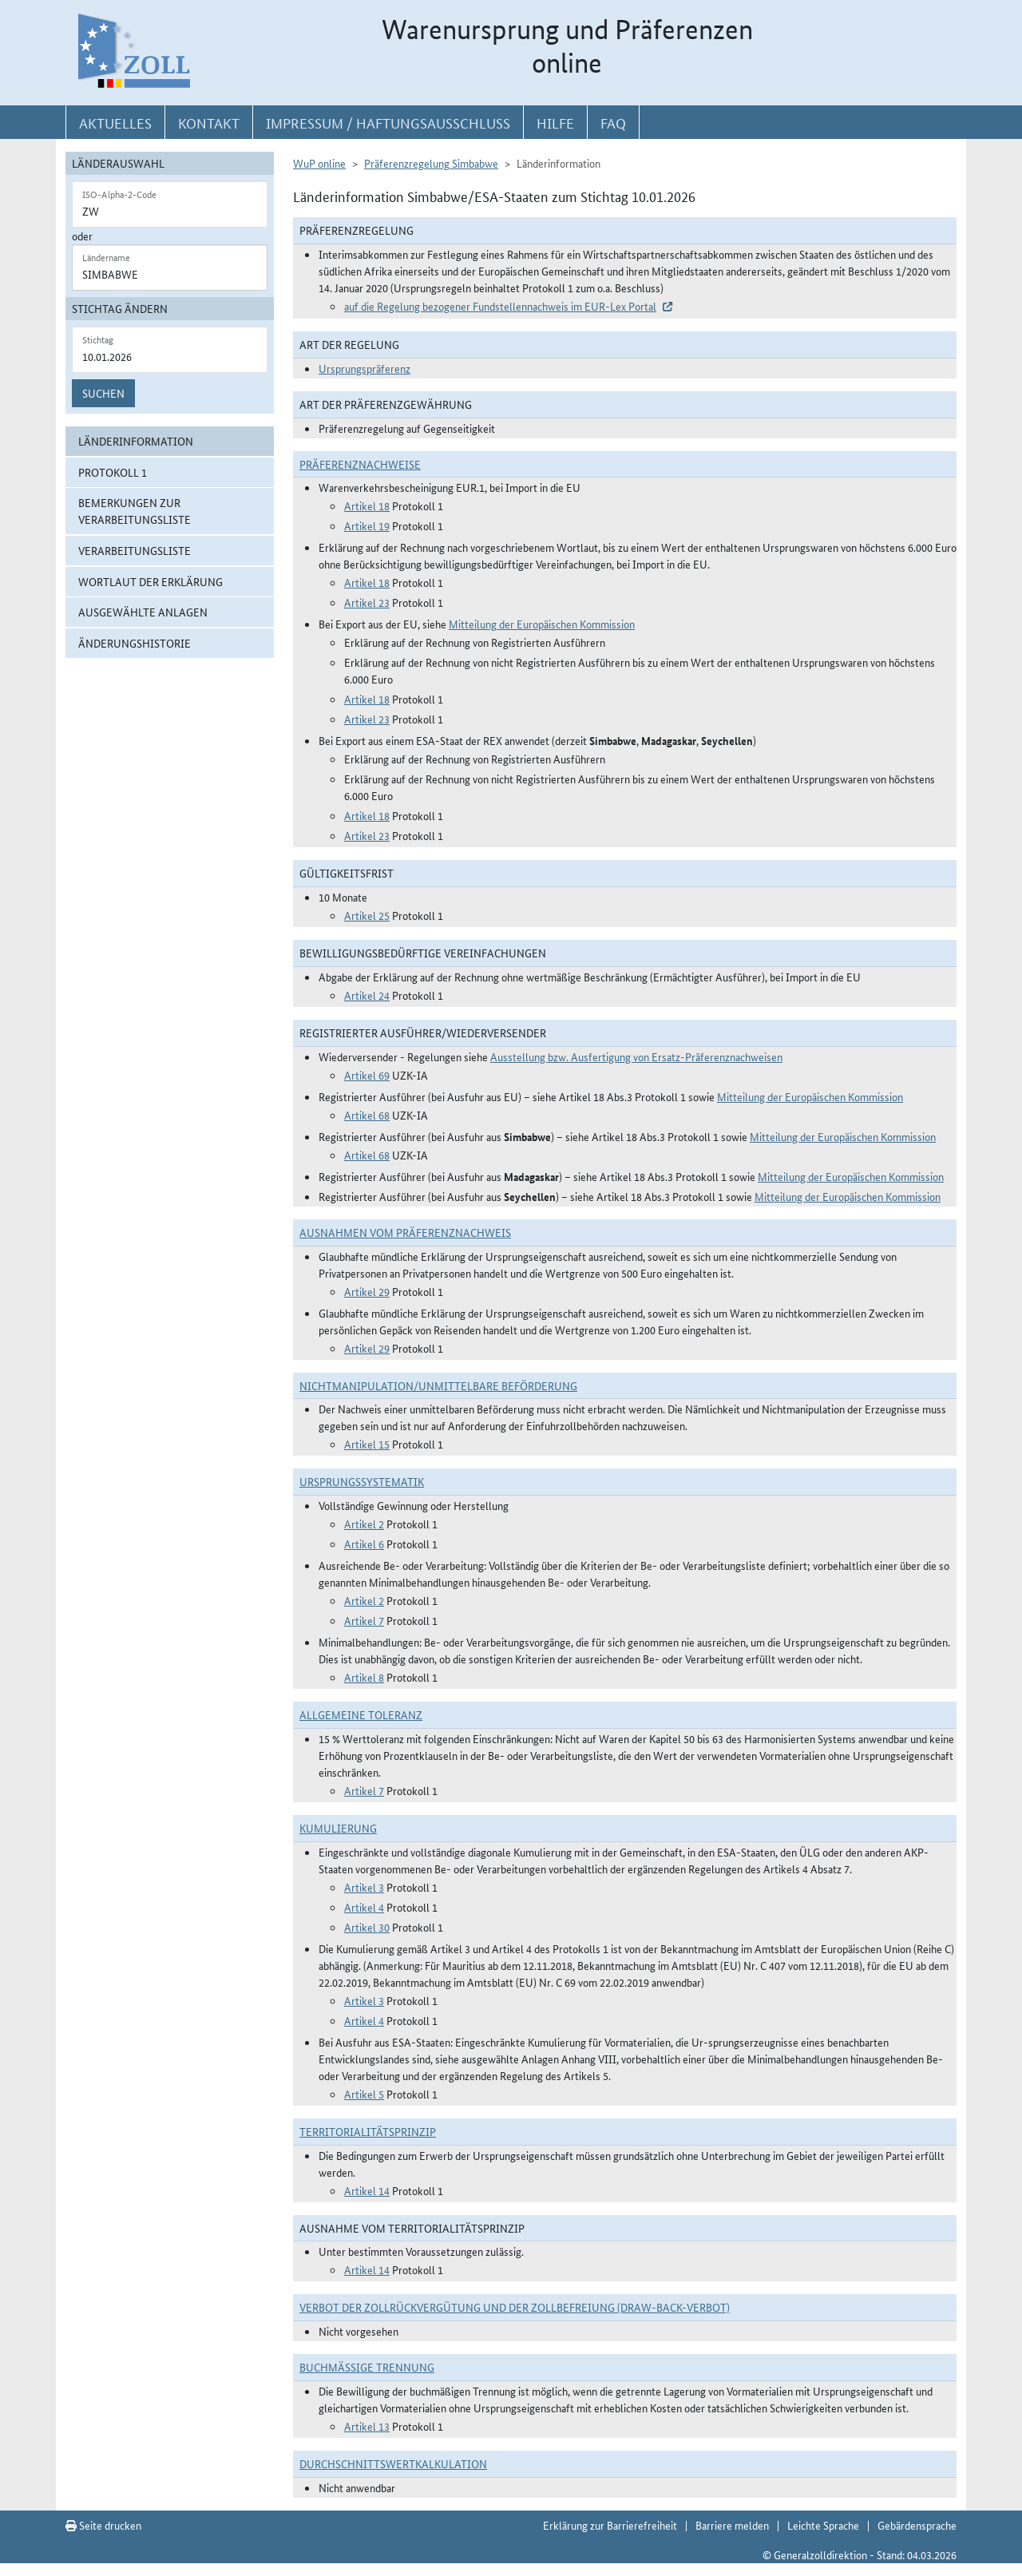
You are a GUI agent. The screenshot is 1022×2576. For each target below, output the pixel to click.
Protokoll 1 (112, 472)
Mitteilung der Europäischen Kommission (542, 624)
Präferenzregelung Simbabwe (431, 163)
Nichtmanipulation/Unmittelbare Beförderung (438, 1385)
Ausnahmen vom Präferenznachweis (405, 1232)
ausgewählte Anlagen (143, 612)
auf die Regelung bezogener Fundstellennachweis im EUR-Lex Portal (500, 306)
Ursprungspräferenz (364, 368)
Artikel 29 (367, 1291)
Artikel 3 (364, 1887)
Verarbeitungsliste (134, 550)
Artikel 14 (367, 2190)
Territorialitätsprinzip (367, 2131)
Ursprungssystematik (361, 1481)
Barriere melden (732, 2525)
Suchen (103, 393)
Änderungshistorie (134, 643)
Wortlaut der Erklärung (150, 581)
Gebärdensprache (917, 2525)
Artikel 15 (367, 1444)
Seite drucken (103, 2525)
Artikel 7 (364, 1620)
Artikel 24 (367, 995)
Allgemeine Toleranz (360, 1714)
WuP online (319, 163)
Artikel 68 (367, 1115)
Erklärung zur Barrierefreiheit (610, 2525)
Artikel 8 (364, 1677)
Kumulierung (338, 1828)
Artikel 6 (364, 1544)
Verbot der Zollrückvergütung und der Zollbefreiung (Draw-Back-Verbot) (514, 2307)
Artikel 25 (367, 915)
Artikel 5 (364, 2094)
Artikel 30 (367, 1927)
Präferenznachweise (360, 464)
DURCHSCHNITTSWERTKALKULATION (393, 2463)
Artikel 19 (367, 525)
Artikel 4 (364, 1907)
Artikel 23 (367, 602)
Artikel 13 (367, 2426)
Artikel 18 (367, 505)
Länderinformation (135, 441)
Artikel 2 (364, 1524)
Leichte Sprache (823, 2525)
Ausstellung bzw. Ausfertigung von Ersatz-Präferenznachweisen (636, 1056)
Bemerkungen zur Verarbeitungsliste (134, 510)
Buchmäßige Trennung (366, 2367)
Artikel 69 (367, 1075)
